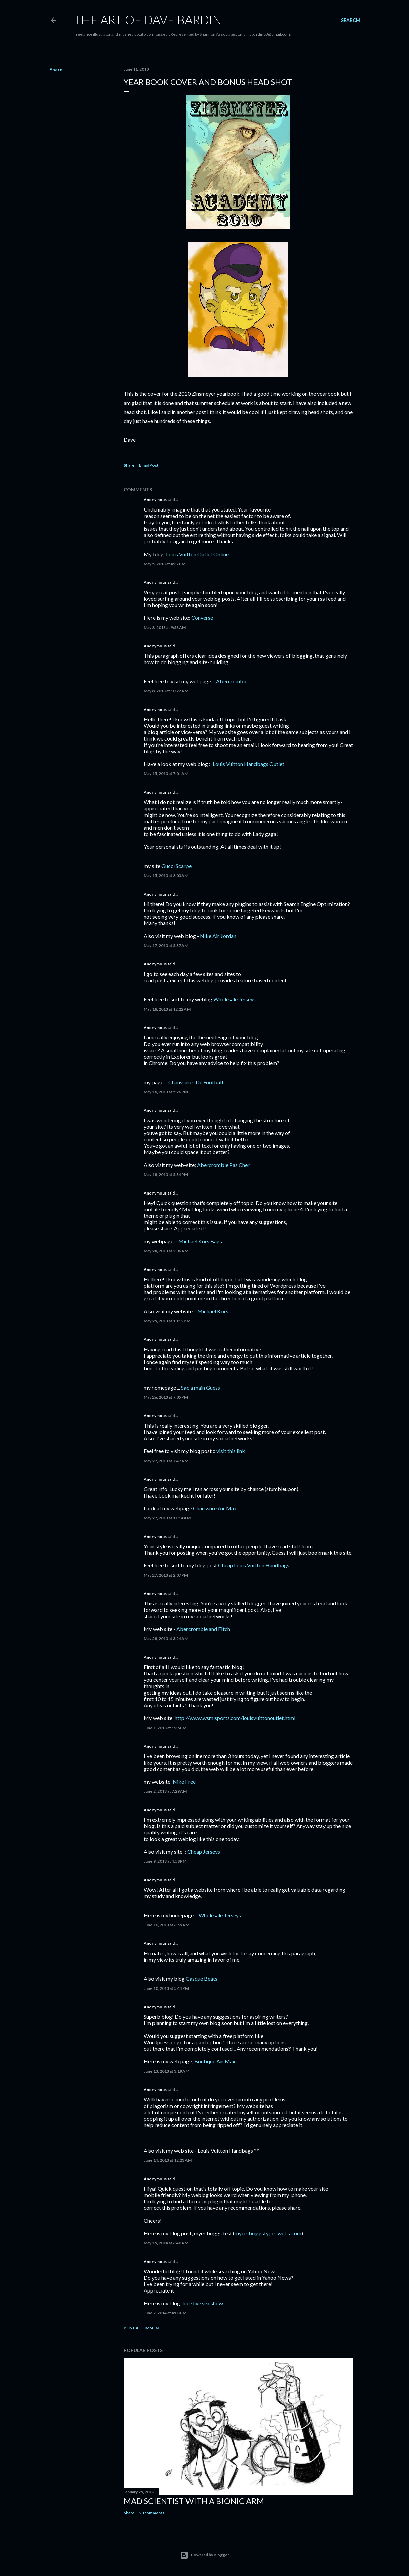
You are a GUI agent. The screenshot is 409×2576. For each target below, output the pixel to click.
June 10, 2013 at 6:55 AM (166, 1924)
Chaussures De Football (195, 1082)
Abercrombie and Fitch (203, 1629)
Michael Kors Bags (200, 1241)
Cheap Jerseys (203, 1851)
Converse (202, 617)
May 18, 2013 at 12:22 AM (167, 1009)
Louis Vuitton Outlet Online (197, 554)
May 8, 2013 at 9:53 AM (165, 627)
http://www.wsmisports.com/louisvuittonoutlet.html (235, 1718)
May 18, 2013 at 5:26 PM (166, 1091)
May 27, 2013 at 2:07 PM (166, 1575)
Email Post (149, 465)
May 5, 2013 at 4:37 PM (164, 563)
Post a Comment (143, 2328)
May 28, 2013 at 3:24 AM (166, 1638)
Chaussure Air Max (215, 1508)
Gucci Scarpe (176, 866)
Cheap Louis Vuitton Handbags (253, 1565)
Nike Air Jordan (218, 936)
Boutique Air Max (214, 2061)
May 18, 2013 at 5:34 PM (166, 1174)
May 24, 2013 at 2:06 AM (166, 1250)
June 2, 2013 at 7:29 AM (165, 1791)
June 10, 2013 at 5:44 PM (166, 1988)
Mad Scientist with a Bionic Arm (194, 2501)
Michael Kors (212, 1311)
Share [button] (55, 69)
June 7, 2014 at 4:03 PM (165, 2312)
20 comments (151, 2512)
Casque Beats (201, 1978)
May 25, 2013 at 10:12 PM (167, 1320)
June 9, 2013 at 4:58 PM (165, 1861)
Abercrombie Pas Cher (223, 1165)
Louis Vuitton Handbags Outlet (248, 764)
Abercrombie (231, 681)
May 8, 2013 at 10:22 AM (166, 690)
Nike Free (184, 1781)
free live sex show (202, 2303)
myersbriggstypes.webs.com (268, 2233)
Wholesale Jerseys (234, 999)
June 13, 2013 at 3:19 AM (166, 2071)
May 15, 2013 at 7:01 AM (166, 773)
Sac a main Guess (200, 1387)
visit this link (230, 1451)
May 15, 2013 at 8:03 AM (166, 875)
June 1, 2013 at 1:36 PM (165, 1727)
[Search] (350, 20)
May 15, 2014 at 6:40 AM (166, 2242)
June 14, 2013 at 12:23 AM (168, 2160)
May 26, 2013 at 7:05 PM (166, 1397)
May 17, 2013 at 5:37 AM (166, 945)
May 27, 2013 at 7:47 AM (166, 1460)
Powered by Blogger (204, 2555)
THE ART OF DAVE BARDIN (148, 19)
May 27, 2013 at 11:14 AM (167, 1517)
